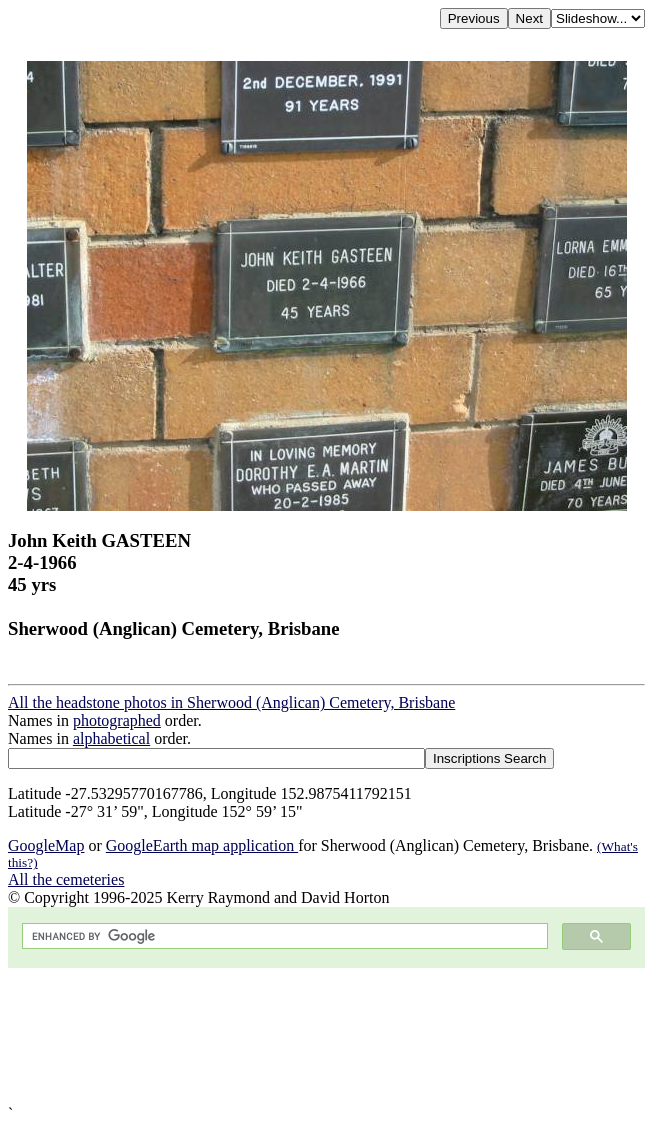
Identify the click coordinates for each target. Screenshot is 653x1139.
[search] (283, 936)
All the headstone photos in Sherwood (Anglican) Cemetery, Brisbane (231, 702)
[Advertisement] (326, 1036)
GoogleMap (46, 845)
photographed (117, 720)
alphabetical (111, 738)
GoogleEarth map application (202, 845)
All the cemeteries (66, 879)
